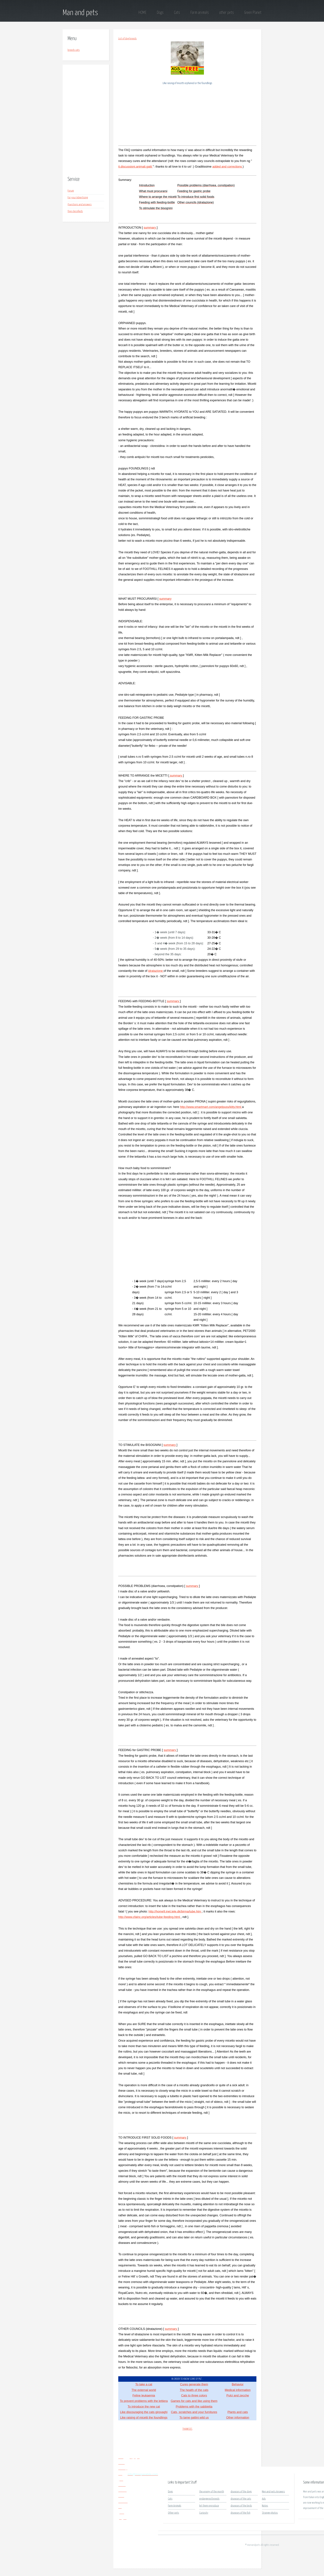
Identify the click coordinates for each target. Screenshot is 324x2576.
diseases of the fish (240, 2513)
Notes (265, 2505)
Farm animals (199, 13)
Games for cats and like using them (194, 2401)
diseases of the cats (241, 2498)
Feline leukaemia (144, 2395)
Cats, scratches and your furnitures (194, 2412)
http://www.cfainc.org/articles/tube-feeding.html (149, 1917)
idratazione (155, 970)
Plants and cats (237, 2412)
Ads (264, 2498)
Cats (177, 13)
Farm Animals (174, 2505)
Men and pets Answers (273, 2491)
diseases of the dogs (241, 2491)
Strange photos (270, 2513)
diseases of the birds (241, 2505)
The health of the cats (194, 2390)
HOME (142, 13)
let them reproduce (209, 2505)
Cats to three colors (194, 2395)
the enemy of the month (211, 2491)
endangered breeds (209, 2498)
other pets (226, 13)
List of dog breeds (127, 38)
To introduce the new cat (144, 2406)
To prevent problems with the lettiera (144, 2401)
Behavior (237, 2384)
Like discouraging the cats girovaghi (143, 2412)
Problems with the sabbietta (194, 2406)
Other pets (173, 2513)
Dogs (160, 13)
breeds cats (74, 50)
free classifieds (75, 211)
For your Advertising (78, 197)
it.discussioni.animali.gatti (135, 166)
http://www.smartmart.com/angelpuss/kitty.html (211, 1107)
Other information (237, 2417)
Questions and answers (80, 204)
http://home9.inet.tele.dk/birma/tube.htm (175, 1911)
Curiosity (203, 2513)
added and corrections (227, 166)
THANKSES (187, 2429)
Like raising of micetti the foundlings (143, 2417)
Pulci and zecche (237, 2395)
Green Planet (252, 13)
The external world (144, 2390)
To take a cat (143, 2384)
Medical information (238, 2390)
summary (150, 227)
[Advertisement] (86, 121)
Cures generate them (194, 2384)
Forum (71, 190)
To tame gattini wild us (194, 2417)
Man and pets (80, 13)
